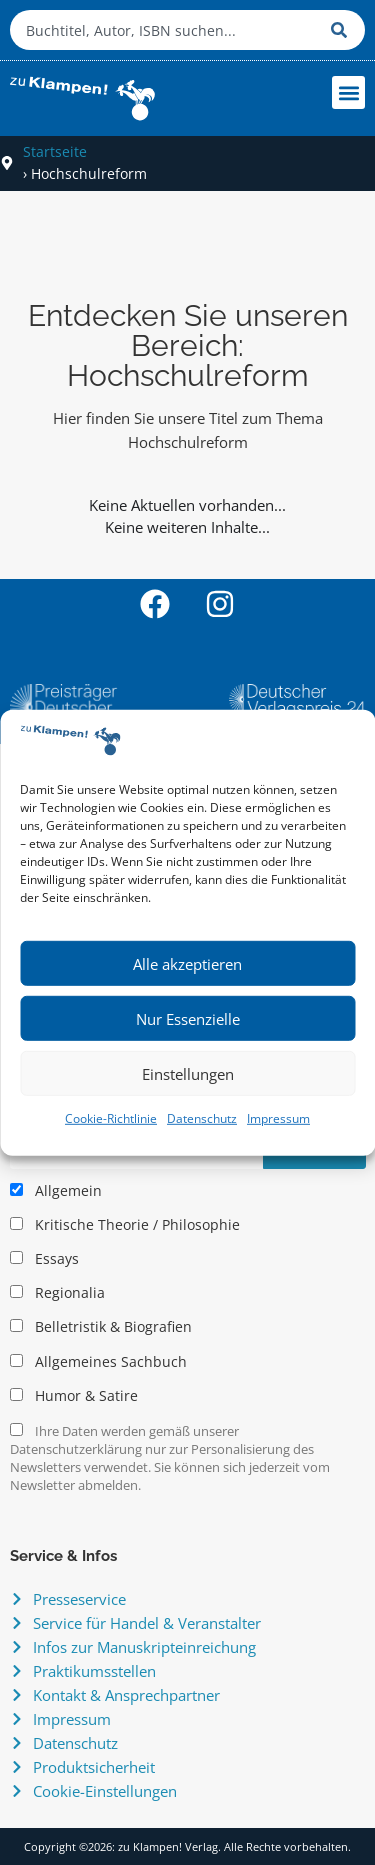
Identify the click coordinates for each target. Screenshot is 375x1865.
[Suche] (343, 30)
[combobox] (165, 30)
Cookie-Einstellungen (105, 1791)
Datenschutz (202, 1118)
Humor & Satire (74, 1396)
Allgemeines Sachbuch (98, 1362)
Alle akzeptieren (187, 964)
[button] (348, 92)
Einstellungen (188, 1074)
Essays (44, 1259)
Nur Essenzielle (188, 1019)
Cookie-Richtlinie (111, 1118)
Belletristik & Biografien (101, 1327)
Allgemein (56, 1191)
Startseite (55, 151)
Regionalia (57, 1293)
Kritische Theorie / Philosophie (125, 1225)
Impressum (278, 1118)
